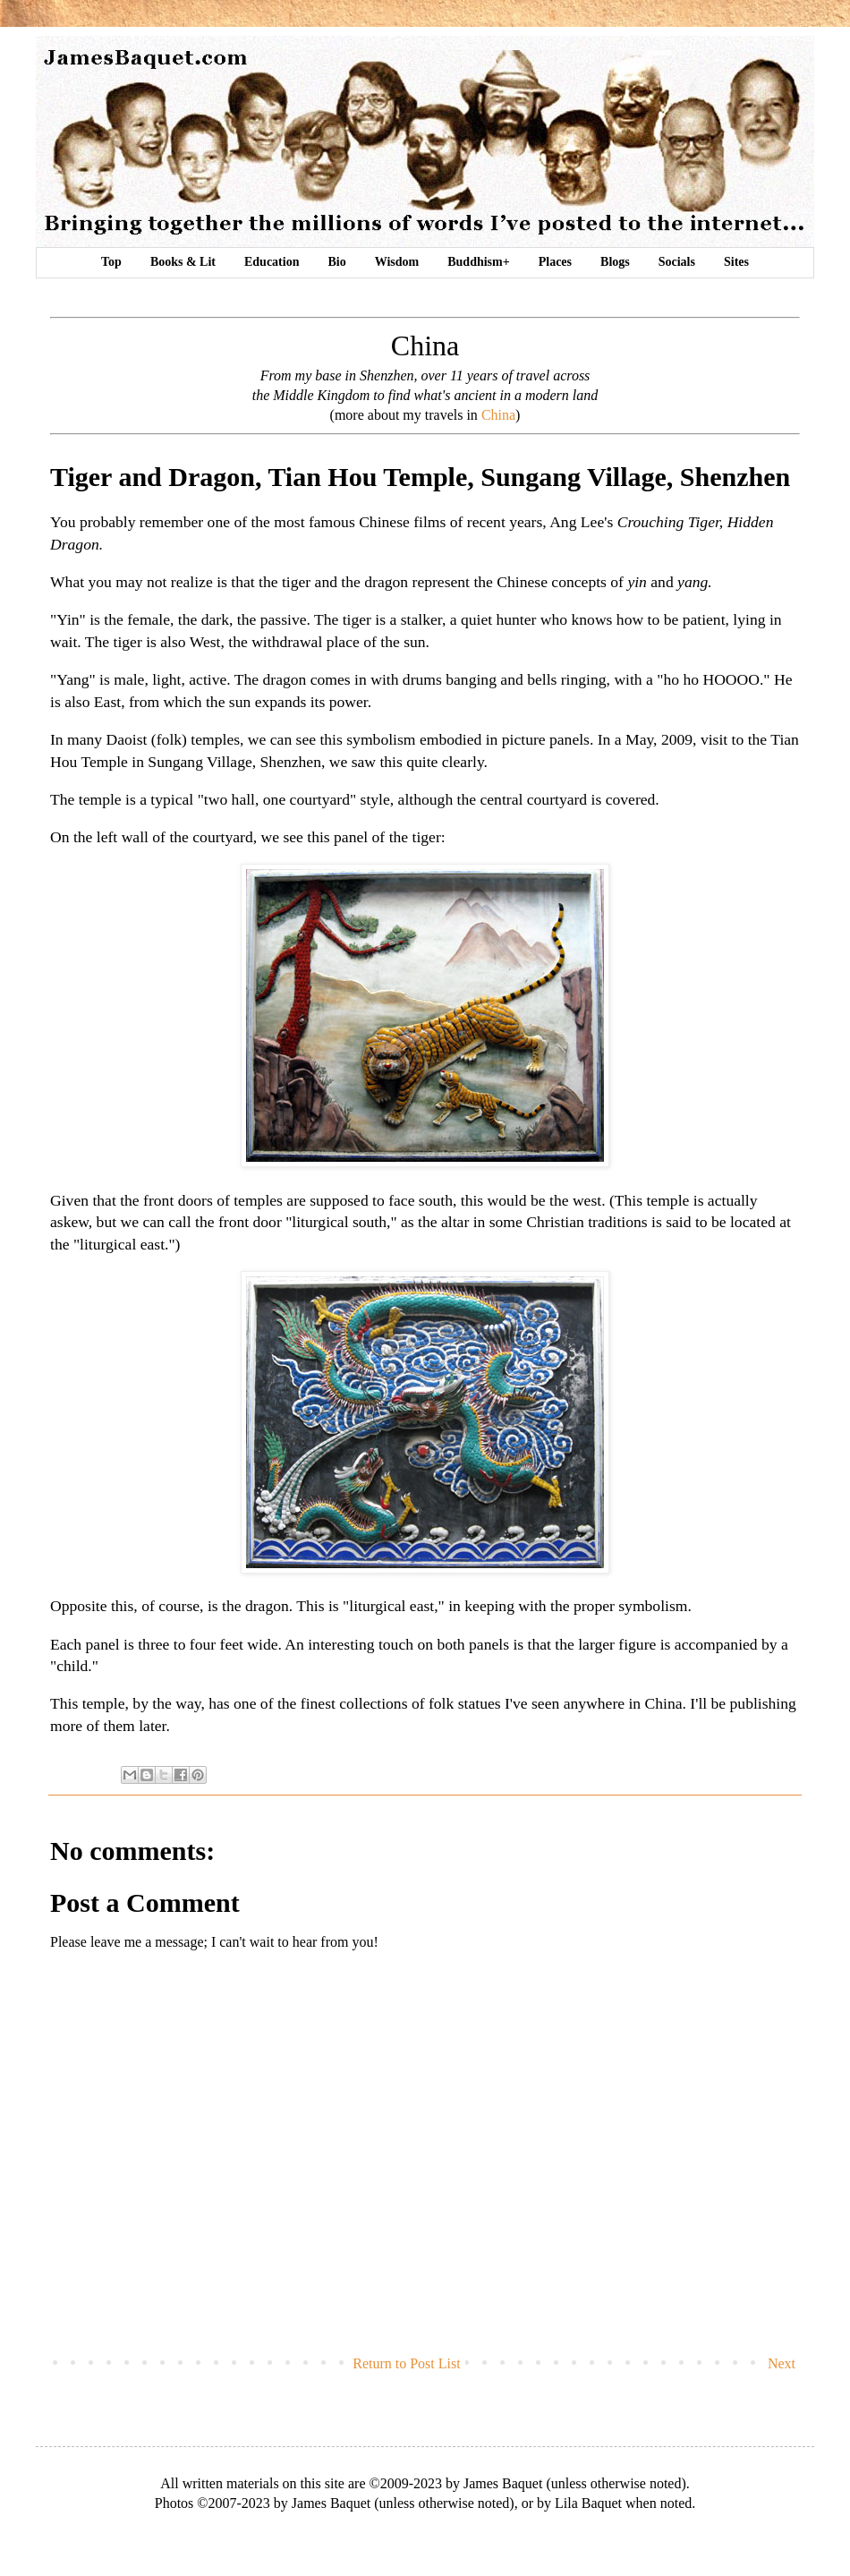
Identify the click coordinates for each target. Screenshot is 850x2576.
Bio (336, 262)
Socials (677, 262)
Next (781, 2363)
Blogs (615, 262)
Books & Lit (183, 262)
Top (111, 262)
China (498, 414)
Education (271, 262)
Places (555, 262)
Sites (736, 262)
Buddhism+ (478, 262)
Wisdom (397, 262)
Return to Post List (406, 2363)
